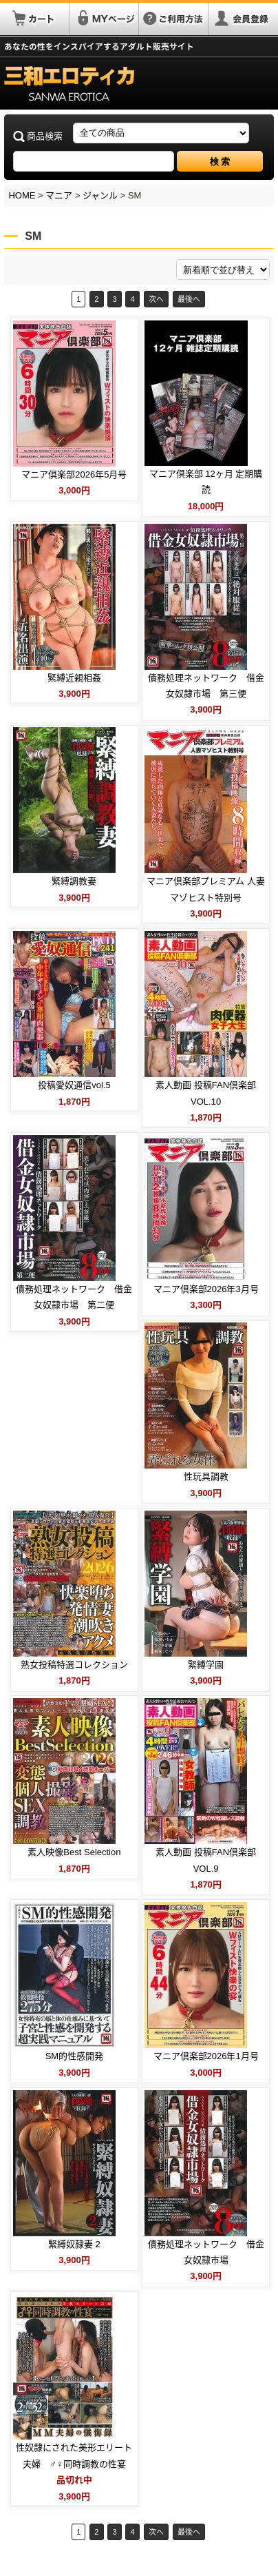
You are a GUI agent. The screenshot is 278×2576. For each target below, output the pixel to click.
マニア (58, 195)
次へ (156, 299)
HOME (21, 195)
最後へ (189, 299)
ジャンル (100, 195)
